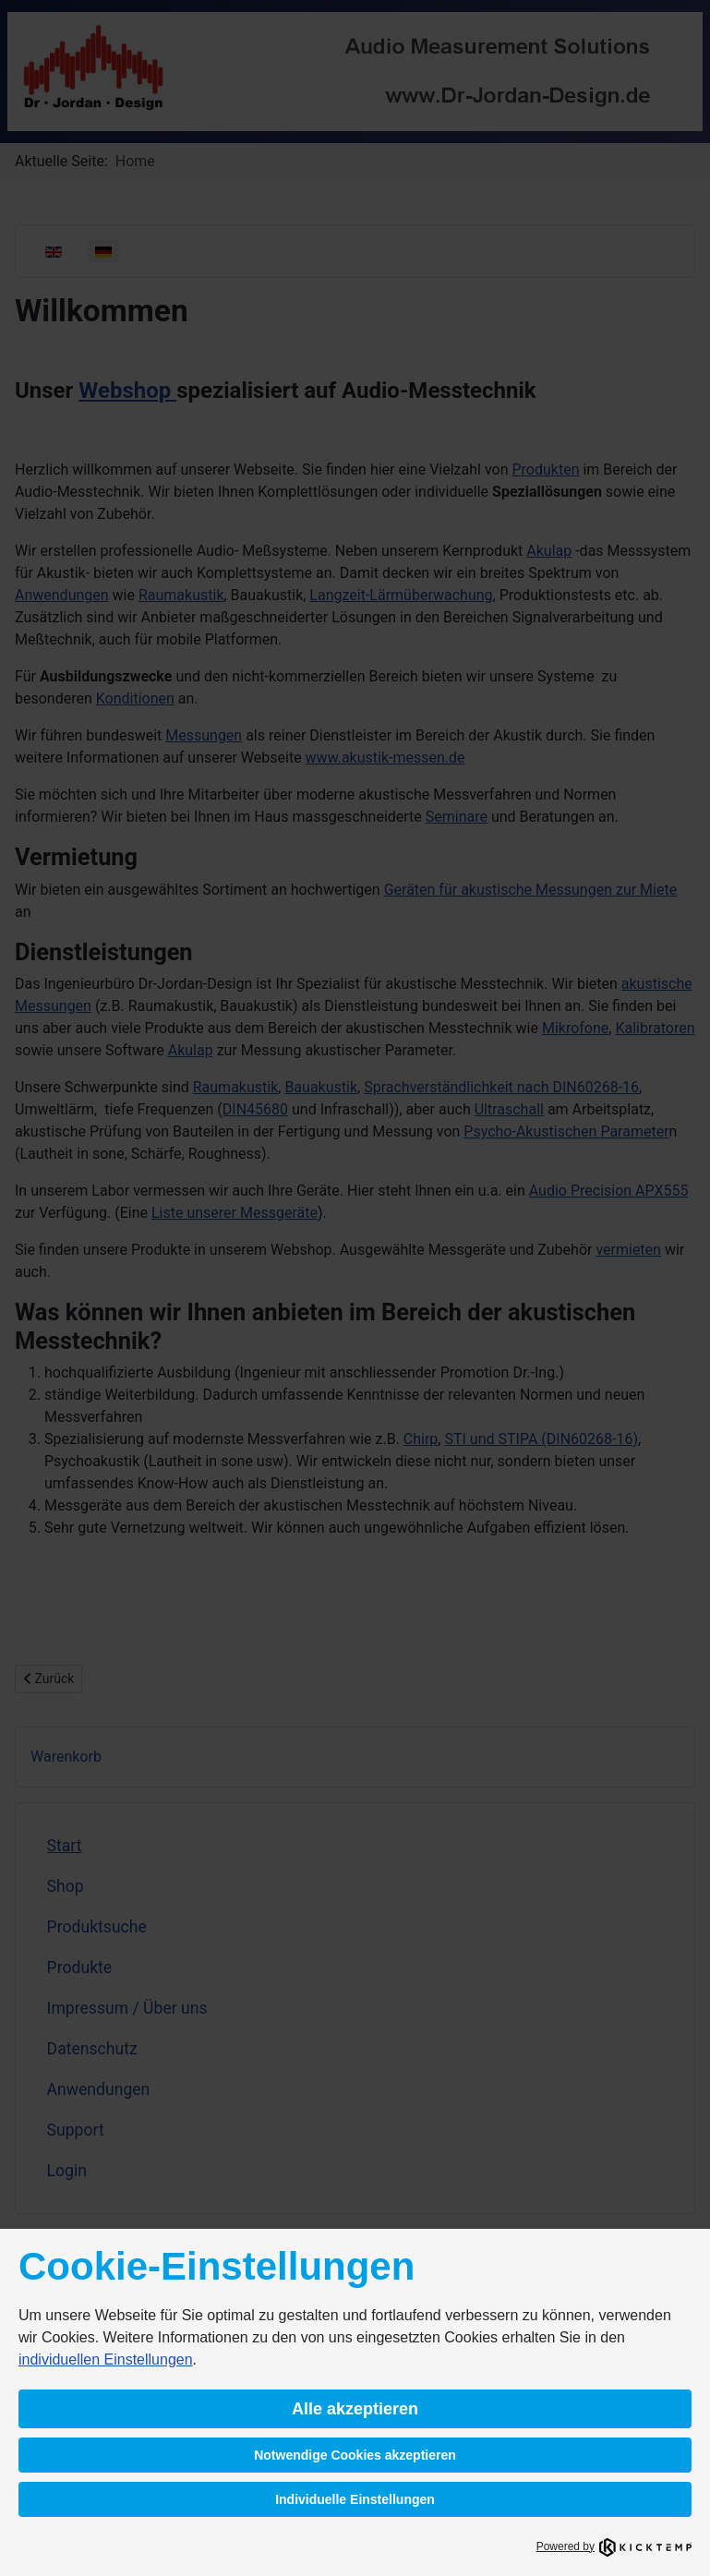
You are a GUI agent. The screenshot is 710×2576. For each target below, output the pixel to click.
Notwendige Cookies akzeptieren (355, 2455)
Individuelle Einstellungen (355, 2499)
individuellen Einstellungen (105, 2359)
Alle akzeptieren (355, 2409)
